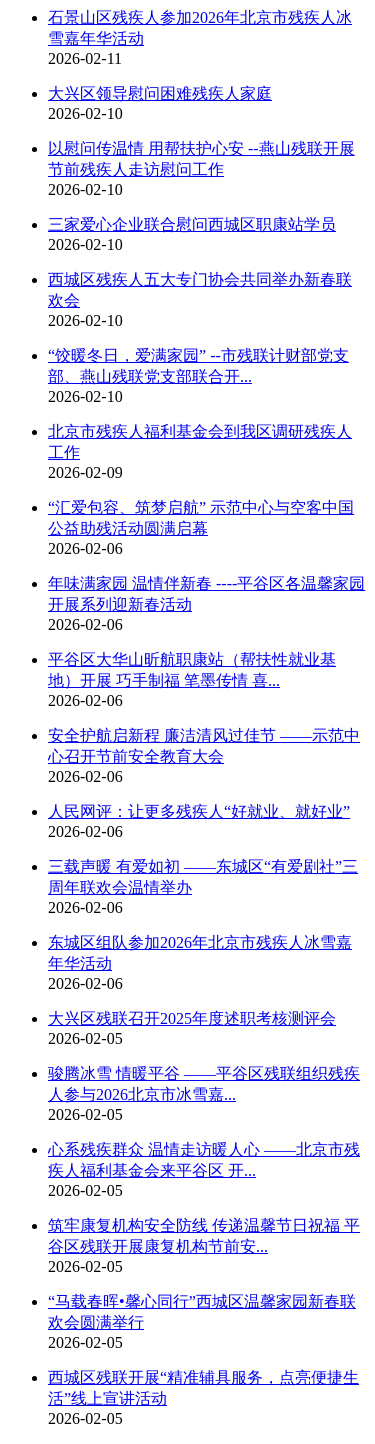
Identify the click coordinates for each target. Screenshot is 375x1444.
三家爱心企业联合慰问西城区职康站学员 (192, 224)
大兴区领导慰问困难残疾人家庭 (160, 93)
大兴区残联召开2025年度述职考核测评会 (192, 1018)
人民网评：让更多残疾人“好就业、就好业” (199, 811)
